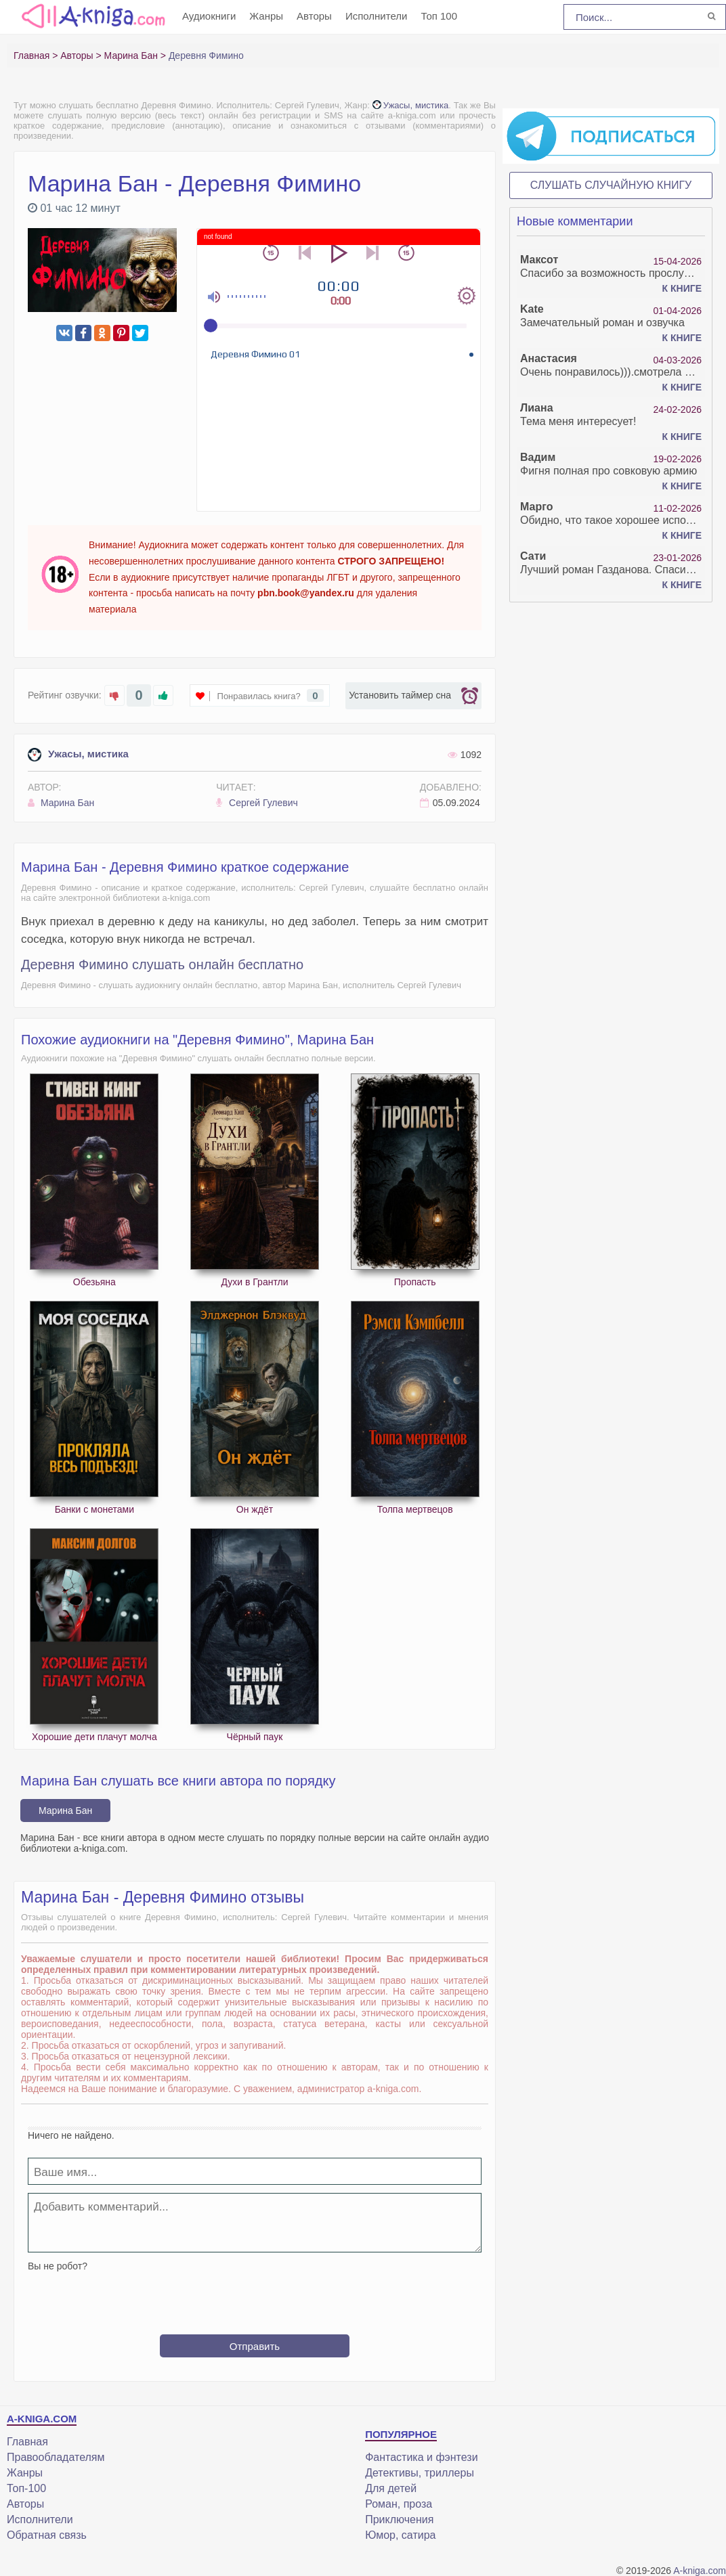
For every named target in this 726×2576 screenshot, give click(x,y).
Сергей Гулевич (257, 802)
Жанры (266, 16)
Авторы (314, 16)
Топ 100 (439, 16)
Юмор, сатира (400, 2535)
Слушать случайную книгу (611, 185)
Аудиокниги (209, 16)
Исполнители (376, 16)
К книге (682, 288)
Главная (27, 2441)
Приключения (399, 2519)
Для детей (391, 2488)
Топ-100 (26, 2488)
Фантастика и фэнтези (421, 2457)
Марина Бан (61, 802)
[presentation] (255, 2297)
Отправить (255, 2346)
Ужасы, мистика (410, 105)
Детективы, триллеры (419, 2473)
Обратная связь (47, 2535)
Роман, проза (398, 2504)
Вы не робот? (57, 2266)
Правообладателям (56, 2457)
